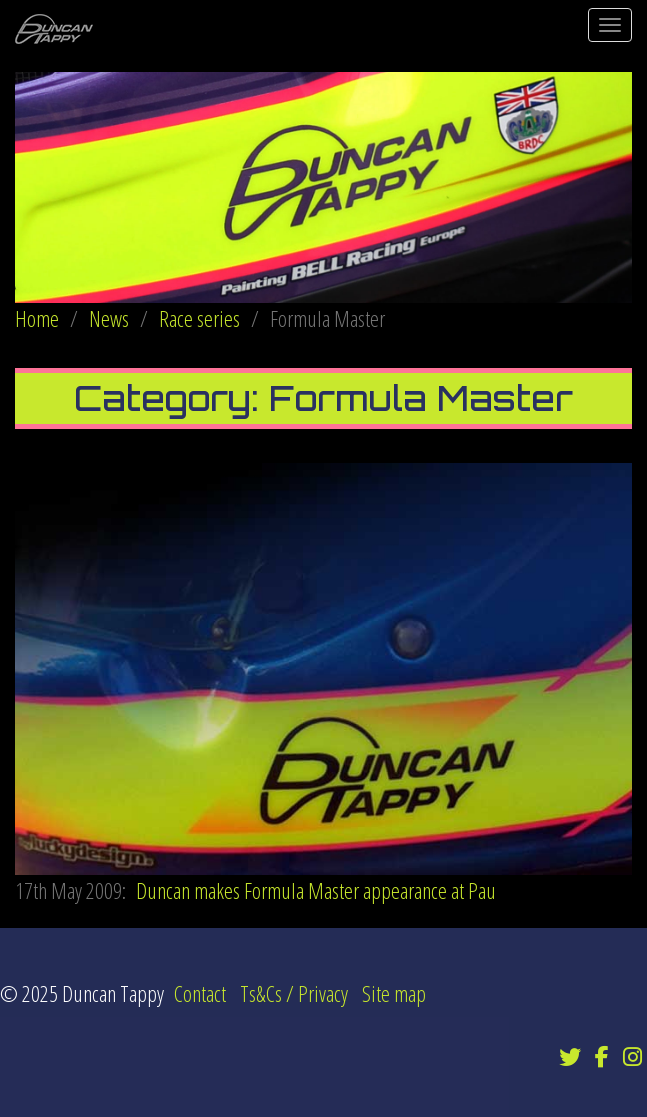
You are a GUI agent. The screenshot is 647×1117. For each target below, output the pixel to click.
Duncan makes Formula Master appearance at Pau (255, 890)
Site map (394, 993)
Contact (200, 993)
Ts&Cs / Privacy (294, 993)
